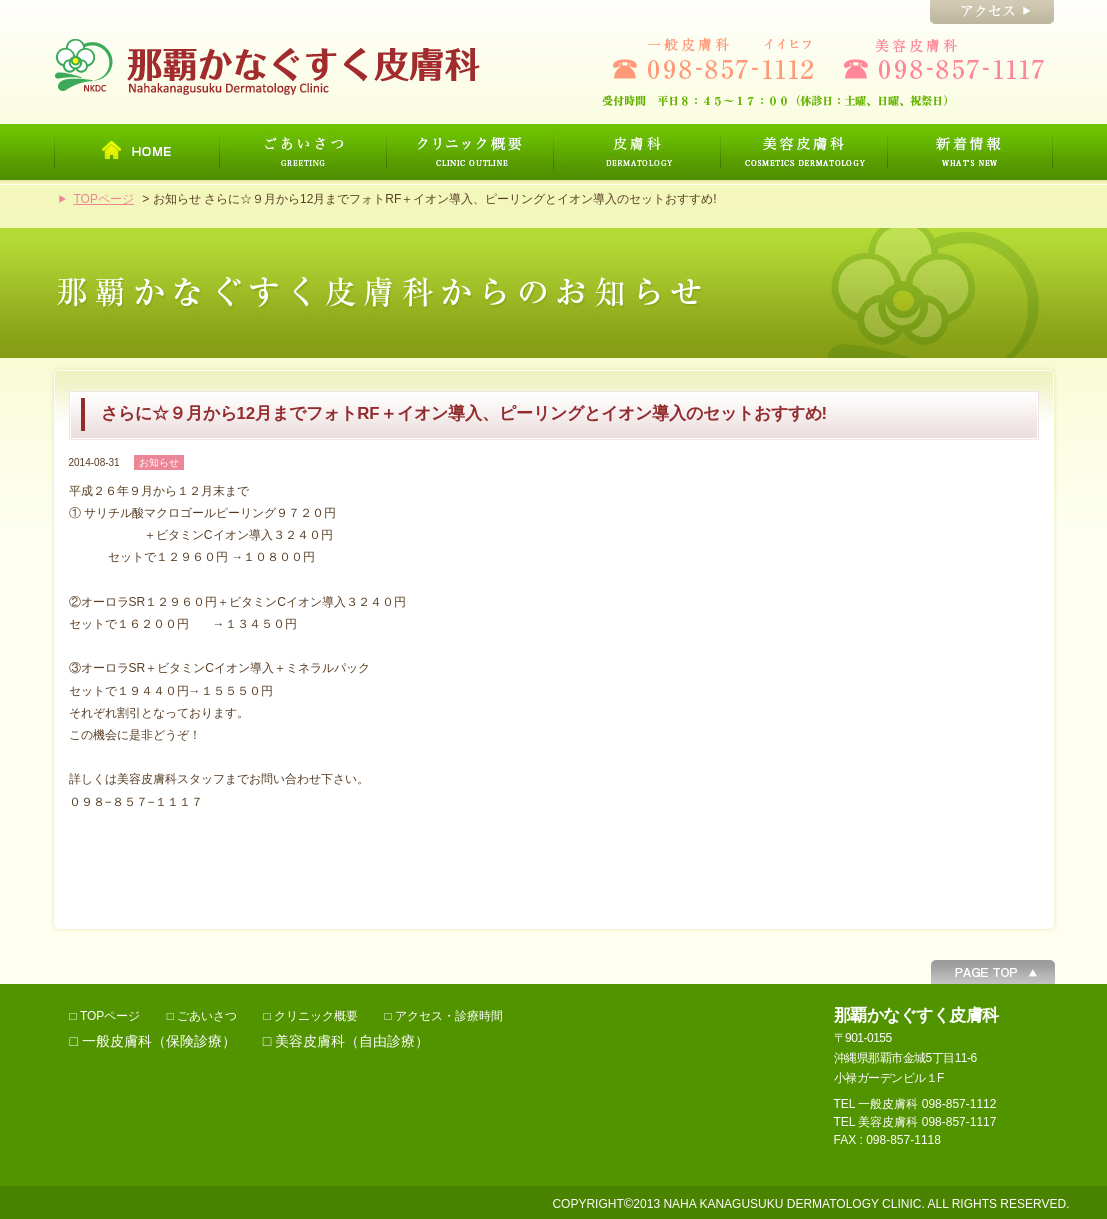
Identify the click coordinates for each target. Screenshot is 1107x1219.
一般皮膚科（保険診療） (159, 1041)
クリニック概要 (316, 1016)
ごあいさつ (207, 1016)
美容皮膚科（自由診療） (352, 1041)
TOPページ (104, 199)
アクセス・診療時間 (449, 1016)
